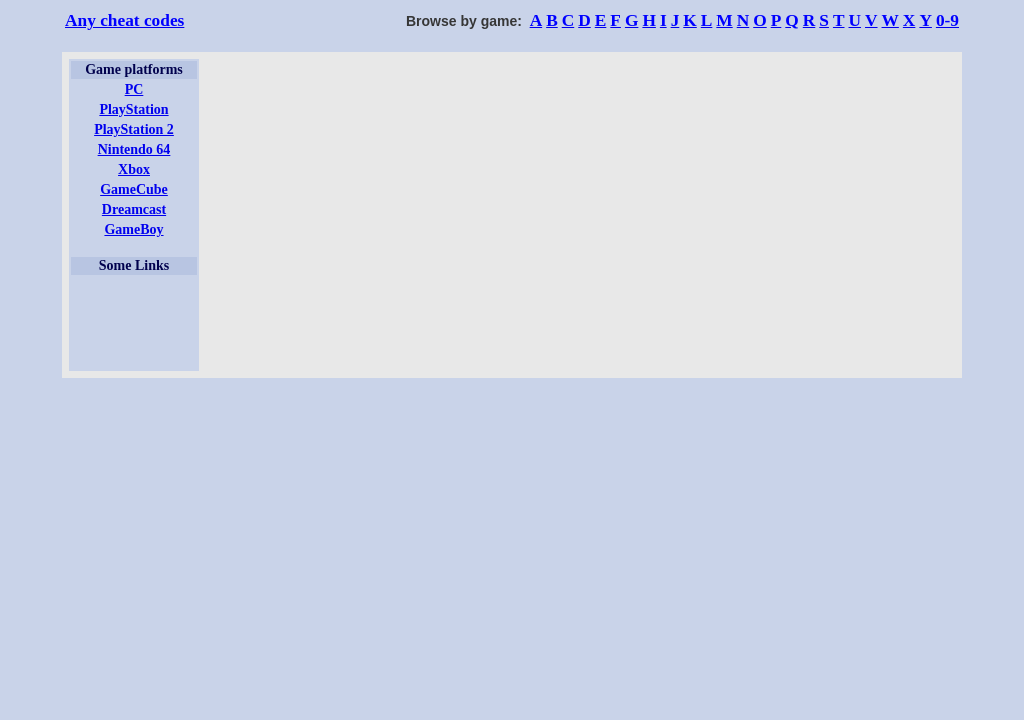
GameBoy (133, 229)
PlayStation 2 (134, 129)
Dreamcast (134, 209)
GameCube (134, 189)
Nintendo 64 (134, 149)
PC (134, 89)
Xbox (134, 169)
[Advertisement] (134, 323)
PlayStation (133, 109)
